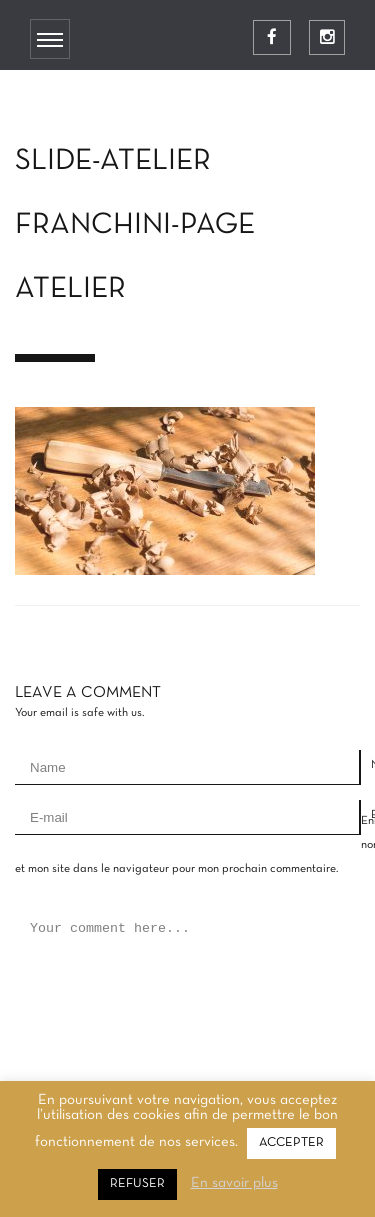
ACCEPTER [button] (291, 1143)
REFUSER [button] (137, 1184)
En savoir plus (234, 1183)
